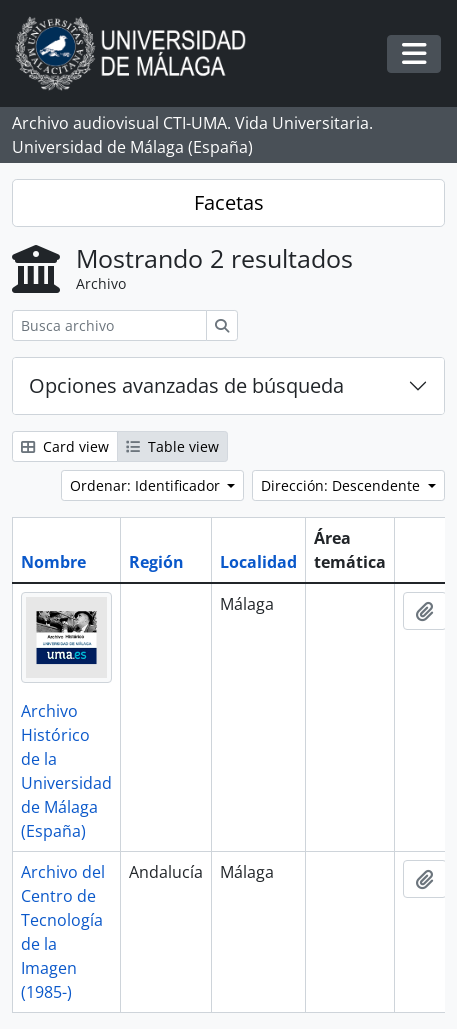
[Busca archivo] (109, 325)
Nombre (53, 562)
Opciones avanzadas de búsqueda (186, 385)
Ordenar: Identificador (147, 485)
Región (156, 562)
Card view (65, 446)
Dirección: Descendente (342, 485)
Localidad (258, 562)
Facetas (229, 202)
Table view (172, 446)
